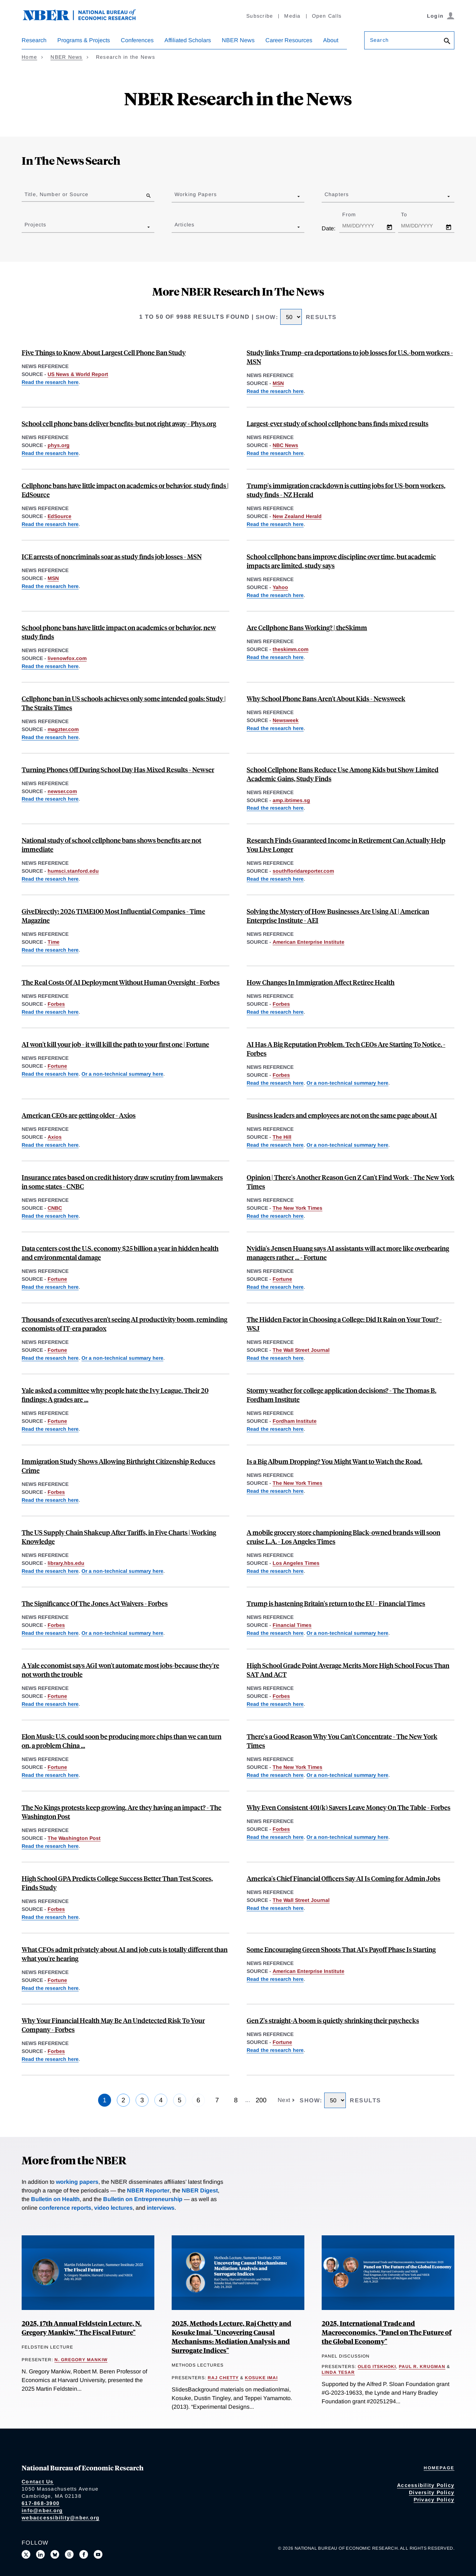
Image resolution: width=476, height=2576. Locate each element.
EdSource (59, 516)
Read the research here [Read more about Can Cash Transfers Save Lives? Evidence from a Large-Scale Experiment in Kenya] (50, 950)
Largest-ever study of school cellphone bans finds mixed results (337, 423)
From (355, 214)
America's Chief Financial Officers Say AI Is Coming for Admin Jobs (343, 1878)
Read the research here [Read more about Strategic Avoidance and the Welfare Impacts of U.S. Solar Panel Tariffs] (50, 1775)
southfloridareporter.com (303, 871)
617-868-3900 (41, 2503)
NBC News (285, 445)
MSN (278, 383)
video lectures (113, 2208)
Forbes (56, 1004)
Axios (55, 1137)
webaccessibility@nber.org (61, 2517)
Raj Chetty (223, 2377)
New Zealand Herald (297, 516)
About (330, 40)
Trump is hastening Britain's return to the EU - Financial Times (336, 1603)
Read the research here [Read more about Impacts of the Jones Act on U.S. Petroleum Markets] (50, 1633)
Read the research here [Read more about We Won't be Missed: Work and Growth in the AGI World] (50, 1704)
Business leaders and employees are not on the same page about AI (342, 1115)
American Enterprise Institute (308, 942)
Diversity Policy (431, 2492)
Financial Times (292, 1625)
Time (54, 942)
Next (285, 2100)
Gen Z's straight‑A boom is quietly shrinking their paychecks (333, 2020)
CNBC (55, 1208)
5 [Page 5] (179, 2100)
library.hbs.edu (66, 1563)
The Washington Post (74, 1838)
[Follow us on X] (26, 2554)
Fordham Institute (295, 1421)
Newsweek (286, 720)
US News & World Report (78, 374)
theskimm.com (290, 649)
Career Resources (288, 40)
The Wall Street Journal (301, 1350)
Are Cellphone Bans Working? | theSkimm (307, 627)
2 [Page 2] (123, 2100)
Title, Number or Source (56, 194)
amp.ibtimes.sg (291, 800)
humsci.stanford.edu (73, 871)
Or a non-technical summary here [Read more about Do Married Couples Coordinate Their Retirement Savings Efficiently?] (347, 1837)
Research (34, 40)
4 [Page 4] (161, 2100)
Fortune (57, 1066)
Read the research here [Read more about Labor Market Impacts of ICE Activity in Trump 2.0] (275, 391)
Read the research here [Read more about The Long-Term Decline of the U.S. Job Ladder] (275, 1216)
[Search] (447, 42)
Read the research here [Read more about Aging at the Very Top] (50, 1145)
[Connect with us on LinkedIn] (40, 2554)
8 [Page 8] (236, 2100)
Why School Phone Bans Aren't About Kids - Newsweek (326, 698)
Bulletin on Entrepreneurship (142, 2199)
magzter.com (63, 729)
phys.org (59, 445)
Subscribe (259, 16)
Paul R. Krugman (422, 2366)
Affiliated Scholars (187, 40)
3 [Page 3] (142, 2100)
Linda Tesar (338, 2372)
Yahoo (280, 587)
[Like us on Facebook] (83, 2554)
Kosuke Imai (261, 2377)
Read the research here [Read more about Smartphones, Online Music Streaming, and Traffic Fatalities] (275, 1491)
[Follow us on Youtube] (98, 2554)
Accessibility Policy (425, 2485)
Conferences (137, 40)
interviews (161, 2208)
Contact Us (38, 2481)
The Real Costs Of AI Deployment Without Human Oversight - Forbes (121, 982)
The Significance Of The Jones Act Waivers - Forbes (95, 1603)
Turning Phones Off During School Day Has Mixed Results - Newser (118, 769)
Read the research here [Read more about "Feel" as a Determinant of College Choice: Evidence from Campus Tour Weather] (275, 1358)
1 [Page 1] (104, 2100)
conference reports (65, 2208)
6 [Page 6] (198, 2100)
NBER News (238, 40)
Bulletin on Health (55, 2199)
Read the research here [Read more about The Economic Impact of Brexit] (275, 1633)
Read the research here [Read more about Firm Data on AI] (50, 1074)
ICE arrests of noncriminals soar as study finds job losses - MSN (112, 556)
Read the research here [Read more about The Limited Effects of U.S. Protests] (50, 1846)
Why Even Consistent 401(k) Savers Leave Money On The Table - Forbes (348, 1807)
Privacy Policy (434, 2499)
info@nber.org (42, 2510)
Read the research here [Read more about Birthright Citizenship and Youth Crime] (50, 1500)
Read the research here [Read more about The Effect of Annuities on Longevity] (275, 879)
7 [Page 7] (217, 2100)
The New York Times (297, 1208)
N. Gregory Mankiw (80, 2359)
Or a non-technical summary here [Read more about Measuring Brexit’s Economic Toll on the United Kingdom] (347, 1633)
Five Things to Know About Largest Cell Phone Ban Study (104, 352)
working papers (77, 2182)
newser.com (62, 791)
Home (29, 57)
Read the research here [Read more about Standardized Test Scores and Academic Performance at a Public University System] (275, 1704)
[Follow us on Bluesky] (54, 2554)
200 (261, 2100)
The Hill (282, 1137)
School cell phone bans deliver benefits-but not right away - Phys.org (119, 423)
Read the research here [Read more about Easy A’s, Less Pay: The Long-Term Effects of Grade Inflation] (50, 1429)
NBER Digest (200, 2190)
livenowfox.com (67, 658)
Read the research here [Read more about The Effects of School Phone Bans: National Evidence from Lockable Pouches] (50, 382)
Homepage (439, 2467)
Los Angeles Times (296, 1563)
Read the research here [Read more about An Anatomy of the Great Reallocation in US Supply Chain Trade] (50, 1571)
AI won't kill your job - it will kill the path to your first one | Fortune (115, 1044)
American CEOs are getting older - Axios (79, 1115)
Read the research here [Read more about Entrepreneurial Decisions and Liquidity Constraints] (50, 2059)
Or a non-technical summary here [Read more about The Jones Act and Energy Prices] (122, 1633)
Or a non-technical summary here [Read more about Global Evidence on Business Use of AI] (122, 1074)
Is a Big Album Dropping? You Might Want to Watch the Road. (334, 1461)
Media (292, 16)
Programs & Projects (83, 40)
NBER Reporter (148, 2190)
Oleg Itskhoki (377, 2366)
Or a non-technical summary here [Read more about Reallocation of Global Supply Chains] (122, 1571)
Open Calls (327, 16)
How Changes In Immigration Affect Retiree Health (321, 982)
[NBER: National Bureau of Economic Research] (85, 19)
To (410, 214)
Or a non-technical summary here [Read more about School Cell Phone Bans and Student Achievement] (347, 1775)
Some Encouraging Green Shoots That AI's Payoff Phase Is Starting (341, 1949)
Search (379, 40)
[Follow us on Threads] (69, 2554)
